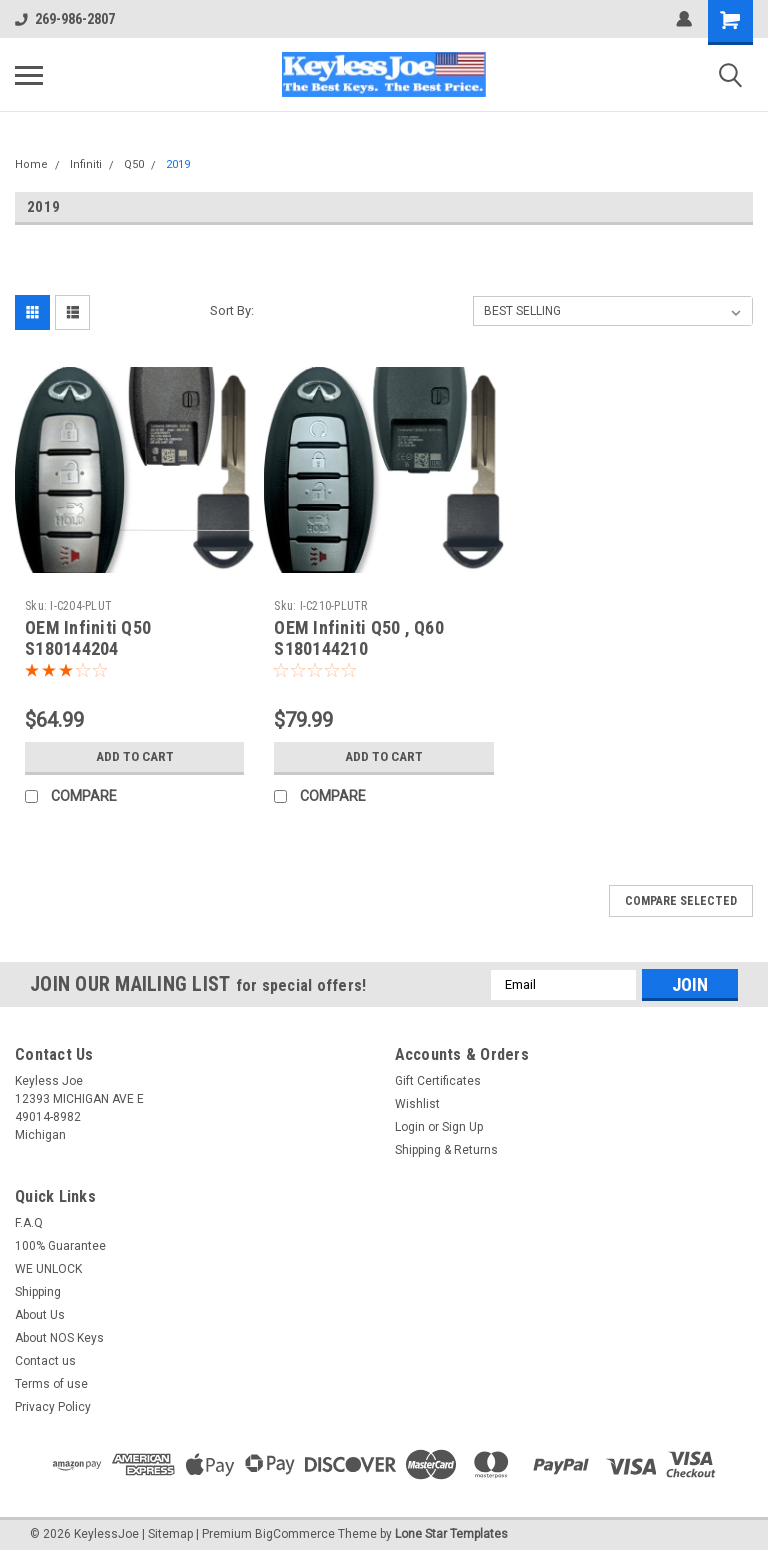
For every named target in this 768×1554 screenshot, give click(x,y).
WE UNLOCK (48, 1269)
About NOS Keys (59, 1338)
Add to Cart (134, 757)
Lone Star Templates (451, 1534)
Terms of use (51, 1384)
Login (410, 1127)
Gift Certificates (438, 1081)
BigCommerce (295, 1534)
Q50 (134, 164)
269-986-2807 (65, 19)
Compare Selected (681, 901)
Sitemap (170, 1534)
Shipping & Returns (446, 1150)
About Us (40, 1315)
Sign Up (462, 1127)
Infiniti (86, 164)
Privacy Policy (53, 1407)
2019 (178, 164)
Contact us (45, 1361)
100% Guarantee (60, 1246)
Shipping (38, 1292)
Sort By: (232, 310)
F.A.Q (29, 1223)
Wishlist (417, 1104)
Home (31, 164)
